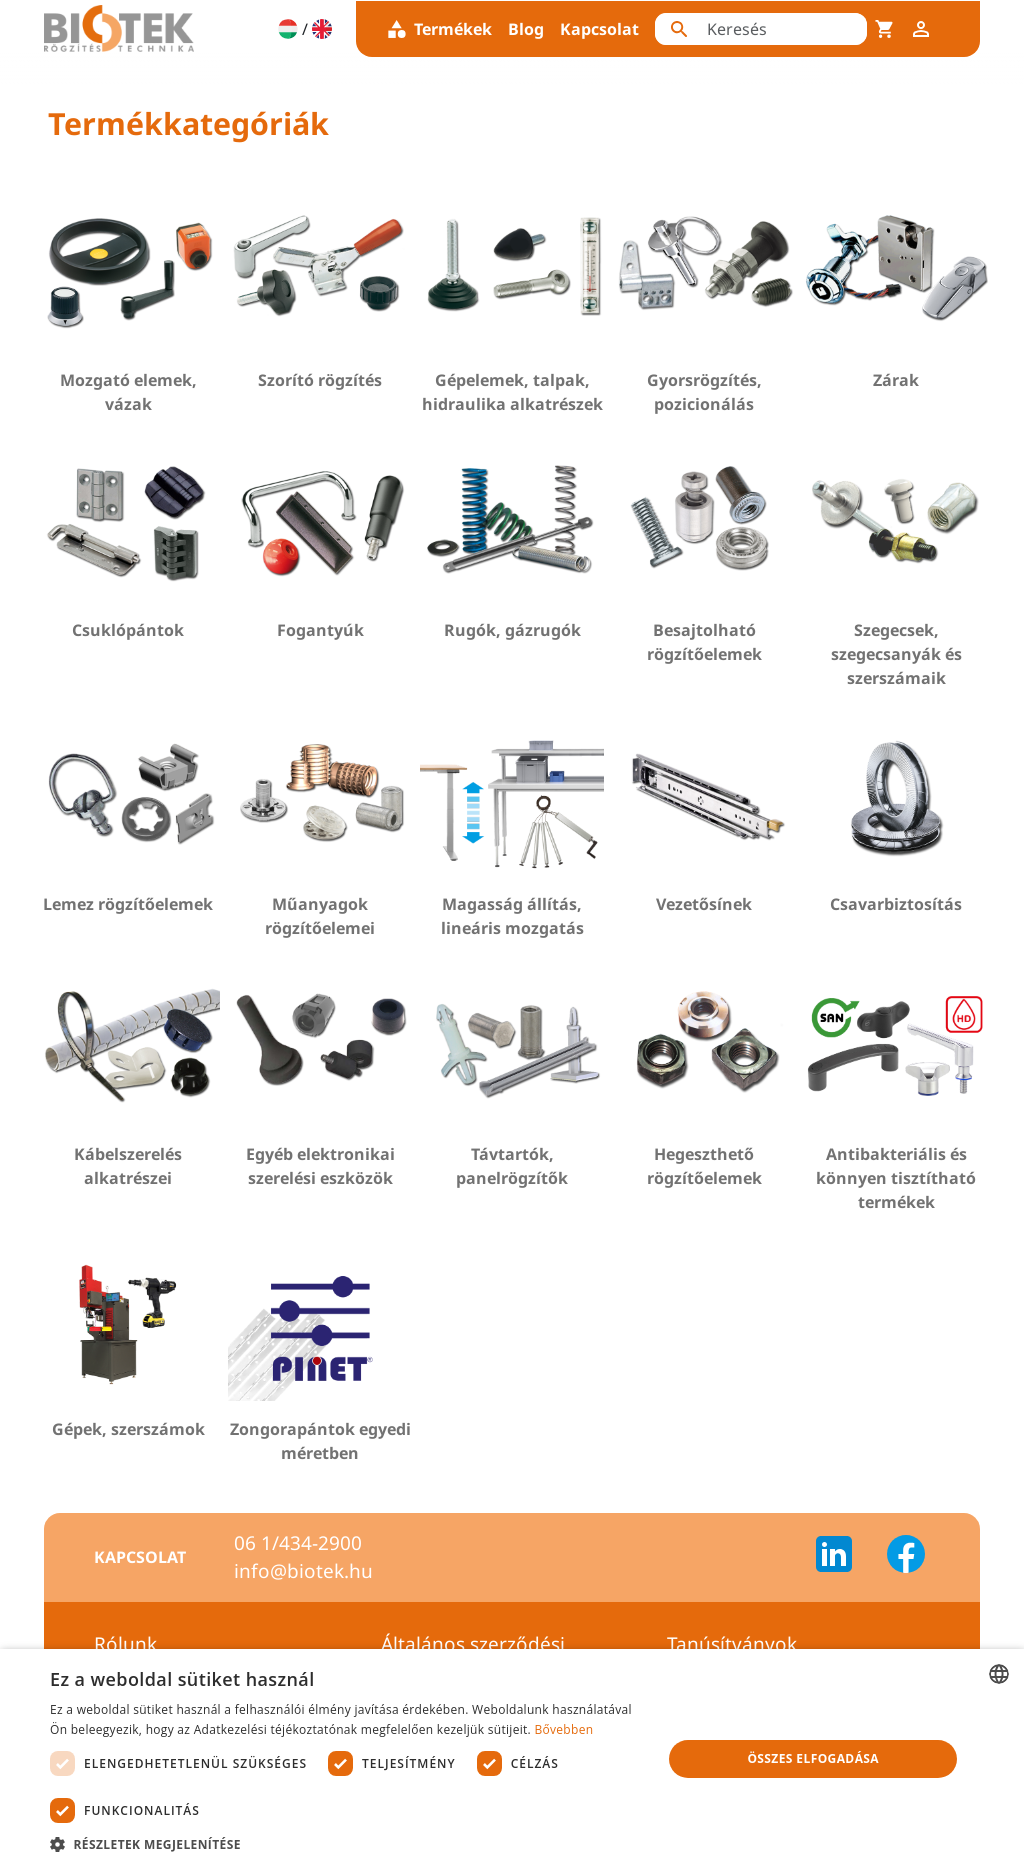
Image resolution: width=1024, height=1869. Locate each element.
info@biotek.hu (303, 1571)
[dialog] (512, 1759)
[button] (347, 1844)
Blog (526, 29)
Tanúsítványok (732, 1644)
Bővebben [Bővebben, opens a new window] (563, 1729)
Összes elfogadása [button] (813, 1758)
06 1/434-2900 (298, 1543)
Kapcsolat (599, 29)
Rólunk (125, 1644)
